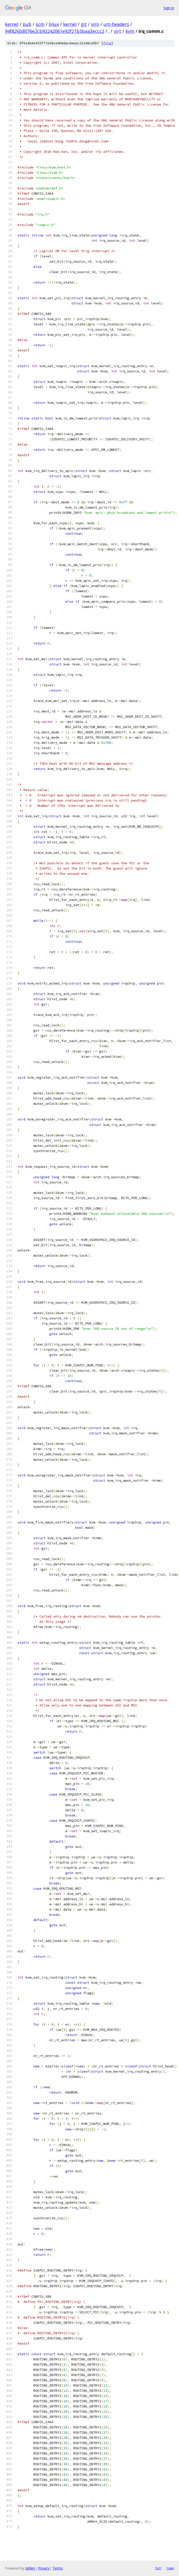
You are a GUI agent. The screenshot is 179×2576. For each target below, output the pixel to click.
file (107, 43)
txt (158, 2568)
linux (54, 24)
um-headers (116, 24)
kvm (129, 31)
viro (95, 24)
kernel (11, 24)
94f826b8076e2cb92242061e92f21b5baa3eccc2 (54, 31)
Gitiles (30, 2568)
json (170, 2568)
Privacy (43, 2568)
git (84, 24)
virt (117, 31)
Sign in (169, 7)
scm (40, 24)
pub (27, 24)
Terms (57, 2568)
